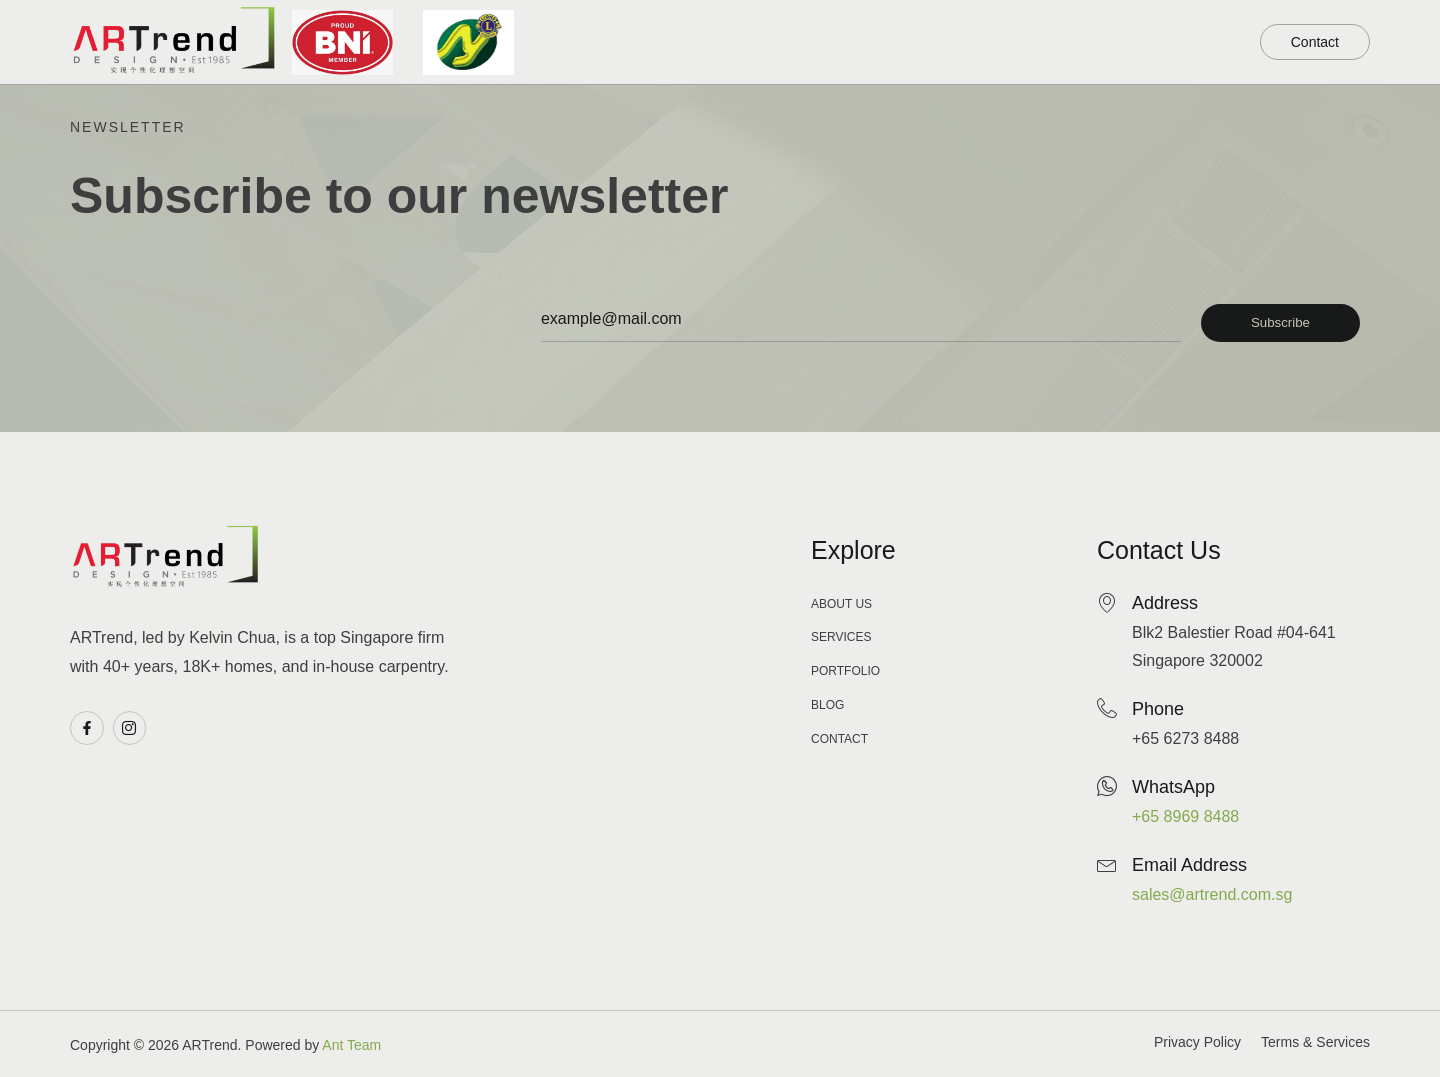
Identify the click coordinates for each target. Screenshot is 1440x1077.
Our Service (966, 40)
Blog (1081, 42)
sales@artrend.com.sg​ (1212, 894)
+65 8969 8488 (1185, 816)
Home (684, 42)
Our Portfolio (809, 40)
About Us (1179, 42)
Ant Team (351, 1045)
